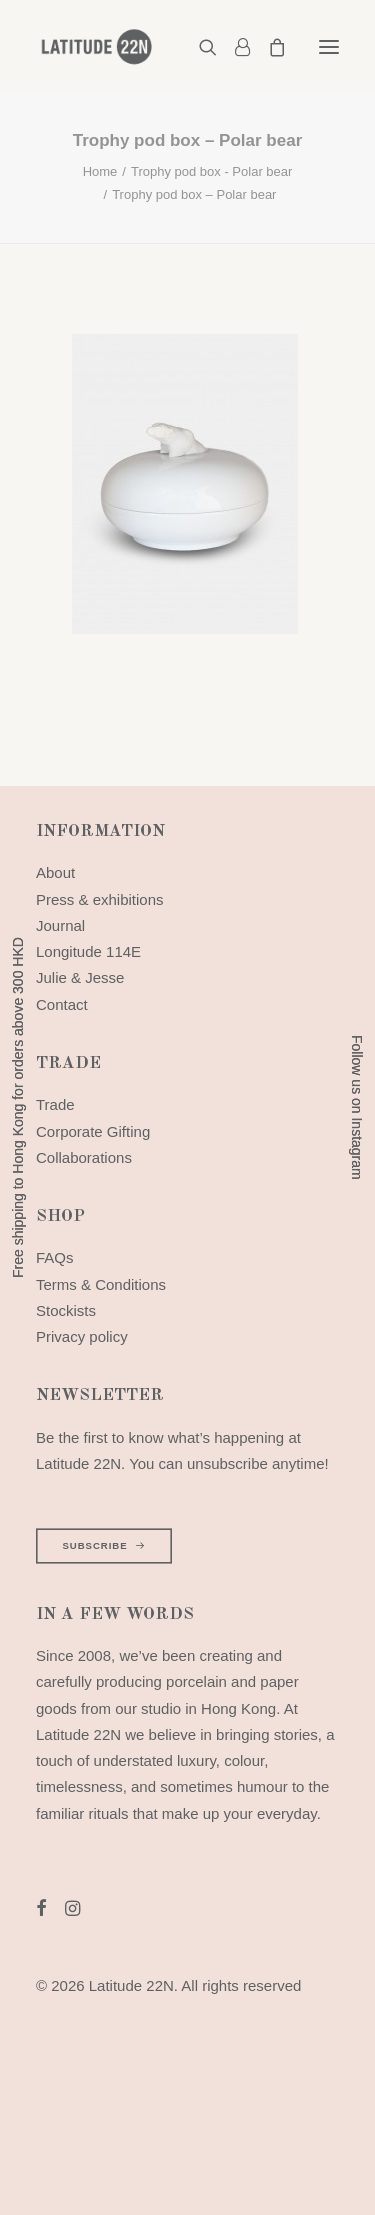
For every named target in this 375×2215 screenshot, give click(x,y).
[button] (329, 47)
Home (100, 171)
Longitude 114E (88, 951)
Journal (60, 925)
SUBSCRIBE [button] (103, 1545)
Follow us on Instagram (357, 1107)
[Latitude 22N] (96, 47)
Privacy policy (82, 1336)
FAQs (55, 1257)
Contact (62, 1004)
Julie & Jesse (80, 977)
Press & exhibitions (100, 899)
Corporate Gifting (93, 1131)
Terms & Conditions (101, 1284)
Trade (55, 1104)
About (55, 872)
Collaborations (84, 1157)
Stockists (66, 1310)
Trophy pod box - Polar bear (211, 171)
